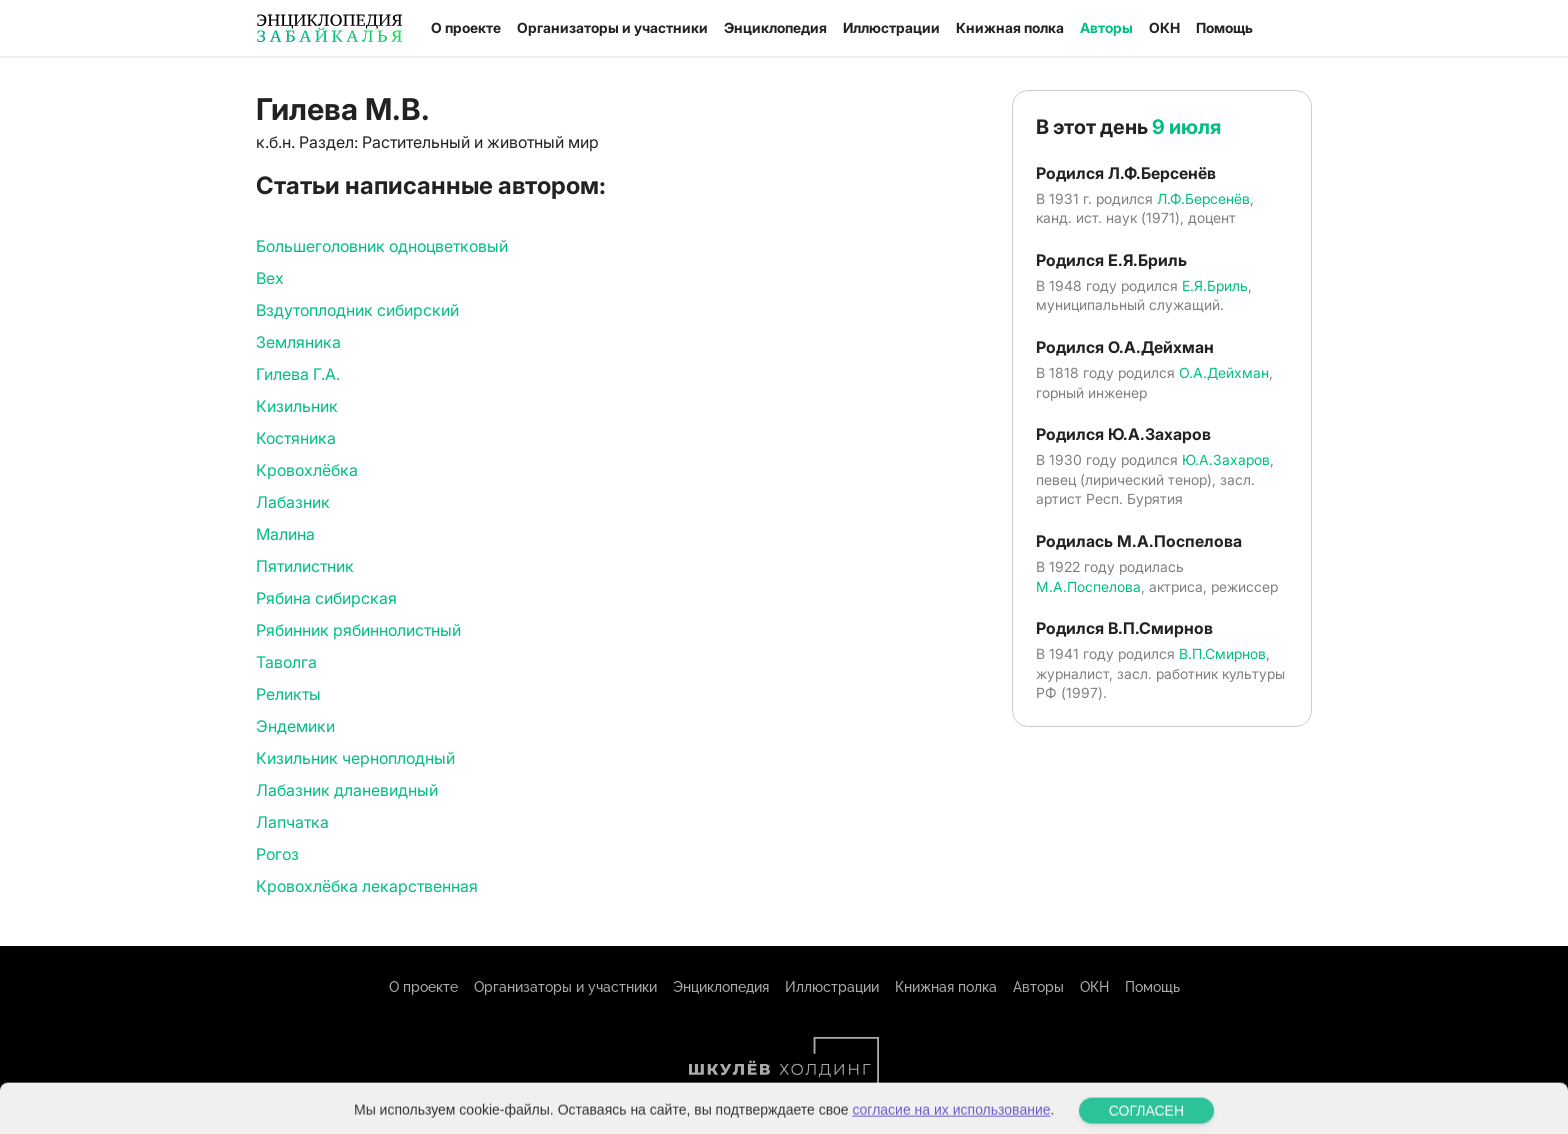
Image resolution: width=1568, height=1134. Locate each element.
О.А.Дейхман (1224, 372)
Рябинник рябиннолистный (358, 630)
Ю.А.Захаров (1226, 459)
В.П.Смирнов (1222, 653)
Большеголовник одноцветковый (382, 246)
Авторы (1106, 27)
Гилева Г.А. (298, 374)
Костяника (296, 438)
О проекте (466, 27)
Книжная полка (1010, 27)
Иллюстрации (891, 27)
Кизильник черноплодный (355, 758)
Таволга (286, 662)
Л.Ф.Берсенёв (1203, 198)
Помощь (1224, 27)
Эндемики (295, 726)
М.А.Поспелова (1088, 586)
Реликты (288, 694)
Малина (285, 534)
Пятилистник (305, 566)
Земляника (298, 342)
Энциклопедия (775, 27)
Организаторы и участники (612, 27)
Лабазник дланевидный (347, 790)
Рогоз (277, 854)
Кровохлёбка (307, 470)
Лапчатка (292, 822)
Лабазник (293, 502)
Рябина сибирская (326, 598)
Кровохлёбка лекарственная (367, 886)
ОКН (1164, 27)
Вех (270, 278)
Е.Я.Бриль (1215, 285)
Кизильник (297, 406)
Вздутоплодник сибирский (357, 310)
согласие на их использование (951, 1121)
